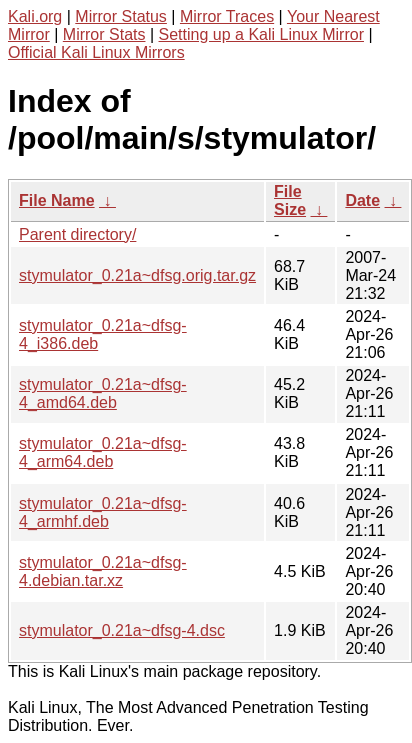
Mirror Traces (227, 16)
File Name (57, 200)
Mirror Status (121, 16)
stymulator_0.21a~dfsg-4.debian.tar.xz (103, 571)
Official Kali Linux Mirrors (96, 52)
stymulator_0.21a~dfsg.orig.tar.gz (137, 275)
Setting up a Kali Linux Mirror (261, 34)
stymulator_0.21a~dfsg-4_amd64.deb (103, 393)
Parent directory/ (77, 234)
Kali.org (35, 16)
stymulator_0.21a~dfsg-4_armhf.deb (103, 512)
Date (362, 200)
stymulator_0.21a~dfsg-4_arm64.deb (103, 452)
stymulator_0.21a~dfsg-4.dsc (122, 630)
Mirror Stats (104, 34)
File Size (290, 200)
